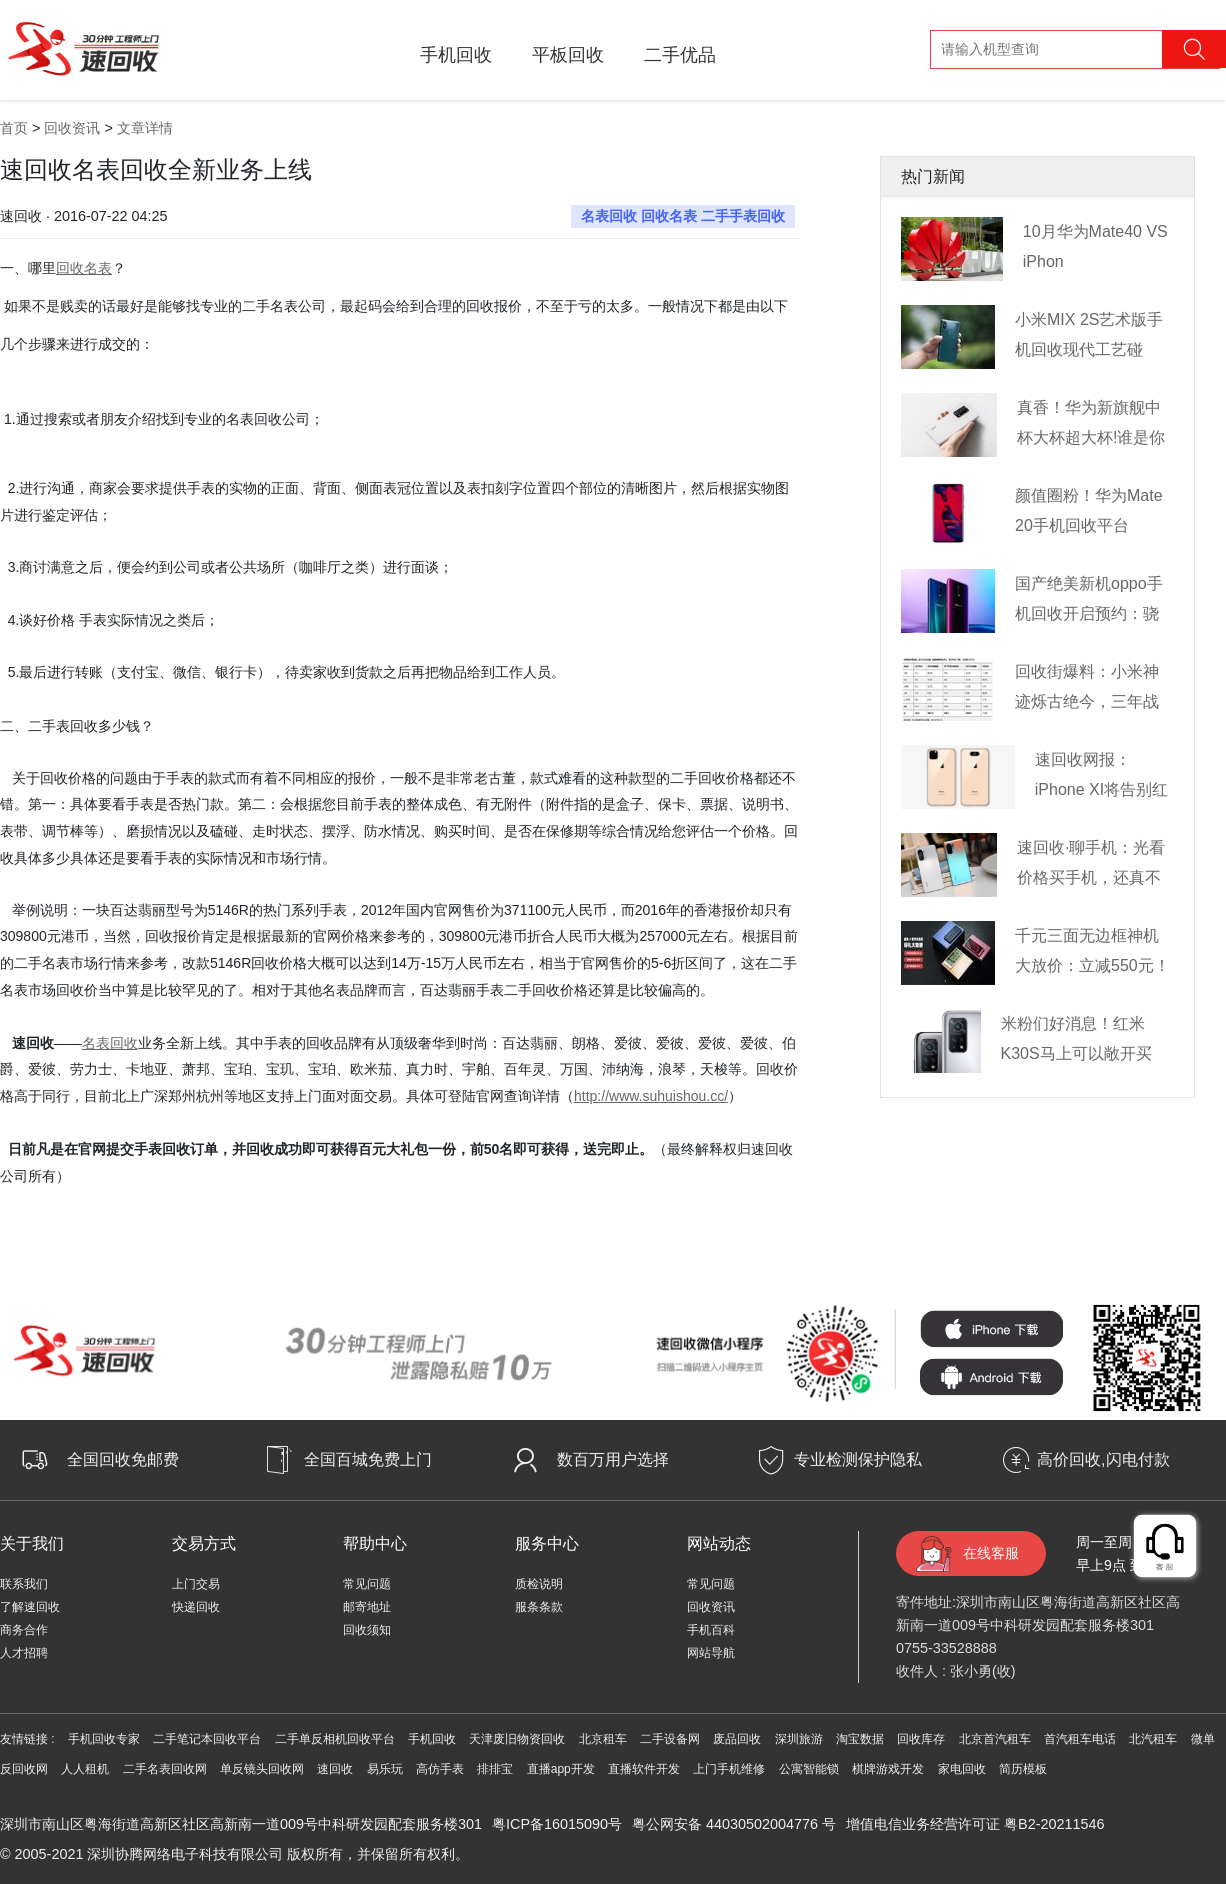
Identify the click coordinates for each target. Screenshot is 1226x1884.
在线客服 (991, 1553)
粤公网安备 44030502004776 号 (734, 1824)
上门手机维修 (729, 1769)
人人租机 (85, 1769)
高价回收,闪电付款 (1103, 1459)
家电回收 (962, 1769)
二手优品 (680, 55)
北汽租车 (1153, 1739)
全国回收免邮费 (123, 1459)
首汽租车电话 (1080, 1739)
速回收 (335, 1769)
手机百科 (711, 1630)
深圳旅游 (799, 1739)
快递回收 (196, 1607)
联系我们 (24, 1584)
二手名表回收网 (165, 1769)
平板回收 (568, 55)
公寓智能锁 (809, 1769)
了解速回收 (30, 1607)
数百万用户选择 (613, 1459)
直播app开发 (561, 1769)
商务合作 (24, 1630)
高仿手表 (440, 1769)
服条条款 (539, 1607)
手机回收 (456, 55)
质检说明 (539, 1584)
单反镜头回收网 (262, 1769)
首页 (14, 128)
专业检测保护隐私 (858, 1459)
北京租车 (603, 1739)
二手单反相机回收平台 (335, 1739)
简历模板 (1023, 1769)
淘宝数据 (860, 1739)
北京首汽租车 (995, 1739)
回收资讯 (72, 128)
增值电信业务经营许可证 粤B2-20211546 (975, 1824)
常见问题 (367, 1584)
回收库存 (921, 1739)
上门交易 (196, 1584)
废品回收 (737, 1739)
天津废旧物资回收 (517, 1739)
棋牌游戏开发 (888, 1769)
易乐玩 (385, 1769)
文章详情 (145, 128)
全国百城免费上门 (368, 1459)
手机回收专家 (104, 1739)
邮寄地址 (367, 1607)
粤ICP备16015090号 (557, 1824)
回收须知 (367, 1630)
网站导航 (711, 1653)
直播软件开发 (644, 1769)
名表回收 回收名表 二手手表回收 (683, 216)
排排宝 (495, 1769)
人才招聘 (24, 1653)
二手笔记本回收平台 (207, 1739)
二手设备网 (670, 1739)
